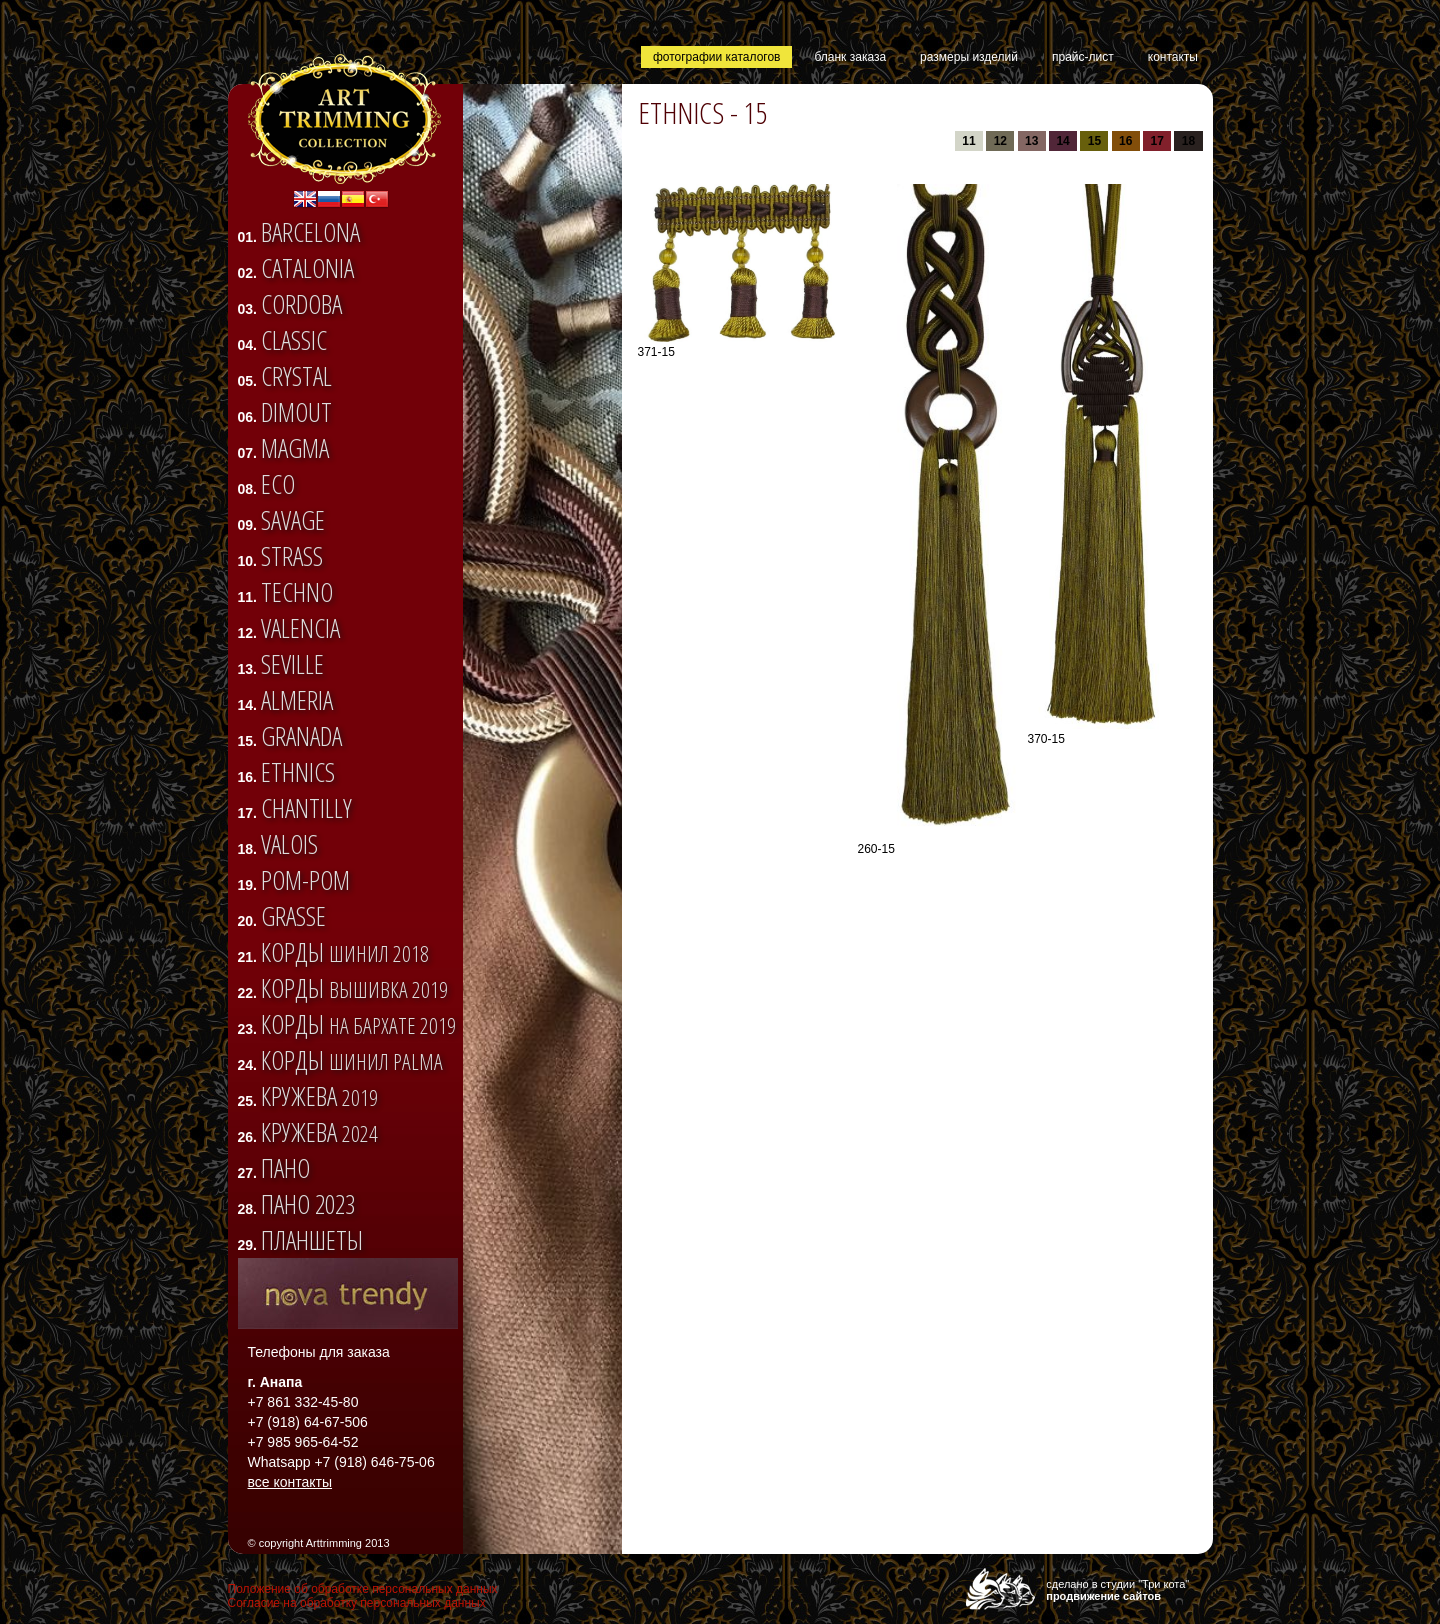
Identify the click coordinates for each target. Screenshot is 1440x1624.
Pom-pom (305, 880)
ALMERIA (297, 700)
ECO (278, 484)
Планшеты (312, 1240)
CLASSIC (294, 340)
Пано (285, 1168)
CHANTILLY (306, 808)
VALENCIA (300, 628)
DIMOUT (296, 412)
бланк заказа (850, 57)
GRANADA (301, 736)
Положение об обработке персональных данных (363, 1589)
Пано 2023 (308, 1204)
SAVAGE (293, 520)
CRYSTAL (296, 376)
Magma (295, 448)
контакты (1173, 57)
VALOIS (289, 844)
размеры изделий (969, 57)
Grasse (293, 916)
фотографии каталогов (717, 57)
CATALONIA (307, 268)
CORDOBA (301, 304)
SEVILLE (292, 664)
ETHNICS (298, 772)
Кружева (319, 1096)
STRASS (292, 556)
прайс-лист (1083, 57)
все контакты (290, 1482)
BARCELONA (310, 232)
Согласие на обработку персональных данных (357, 1603)
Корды (345, 952)
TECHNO (297, 592)
